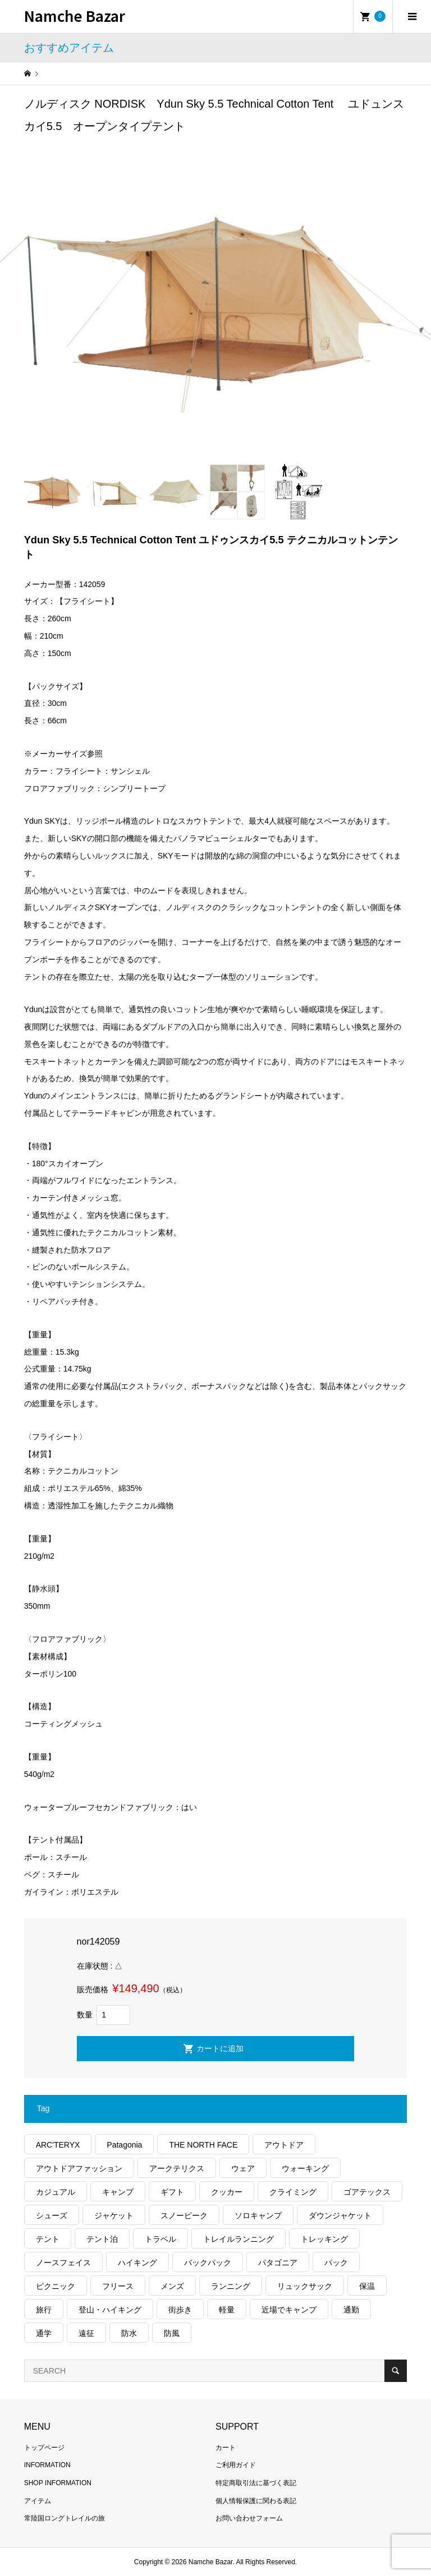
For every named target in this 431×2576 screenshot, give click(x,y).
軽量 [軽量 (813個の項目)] (227, 2309)
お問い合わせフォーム (249, 2518)
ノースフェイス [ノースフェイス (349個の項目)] (63, 2262)
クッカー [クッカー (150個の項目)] (226, 2191)
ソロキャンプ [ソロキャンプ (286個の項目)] (258, 2215)
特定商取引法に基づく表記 (256, 2483)
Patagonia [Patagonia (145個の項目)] (124, 2144)
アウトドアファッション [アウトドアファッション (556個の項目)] (79, 2168)
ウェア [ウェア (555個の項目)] (243, 2168)
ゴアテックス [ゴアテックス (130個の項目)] (367, 2191)
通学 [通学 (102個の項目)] (44, 2333)
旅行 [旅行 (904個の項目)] (44, 2309)
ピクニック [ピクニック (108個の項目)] (55, 2286)
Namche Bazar (74, 15)
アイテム (37, 2501)
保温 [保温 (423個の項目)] (367, 2286)
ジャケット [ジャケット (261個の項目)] (114, 2215)
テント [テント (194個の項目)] (47, 2239)
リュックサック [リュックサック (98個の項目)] (304, 2286)
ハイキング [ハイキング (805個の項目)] (137, 2262)
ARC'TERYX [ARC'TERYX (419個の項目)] (58, 2144)
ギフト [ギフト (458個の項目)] (172, 2191)
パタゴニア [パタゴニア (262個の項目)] (277, 2262)
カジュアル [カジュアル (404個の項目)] (55, 2191)
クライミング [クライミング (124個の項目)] (293, 2191)
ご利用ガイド (236, 2465)
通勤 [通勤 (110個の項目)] (351, 2309)
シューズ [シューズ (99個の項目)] (51, 2215)
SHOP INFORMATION (57, 2483)
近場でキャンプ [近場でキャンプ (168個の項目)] (289, 2309)
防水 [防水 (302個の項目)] (129, 2333)
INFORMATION (47, 2465)
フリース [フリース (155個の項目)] (118, 2286)
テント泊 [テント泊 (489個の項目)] (102, 2239)
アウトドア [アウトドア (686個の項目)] (284, 2144)
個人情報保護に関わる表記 (256, 2501)
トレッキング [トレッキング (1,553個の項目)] (324, 2239)
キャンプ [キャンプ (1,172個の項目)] (118, 2191)
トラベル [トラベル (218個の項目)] (160, 2239)
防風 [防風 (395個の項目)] (172, 2333)
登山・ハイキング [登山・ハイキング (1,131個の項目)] (110, 2309)
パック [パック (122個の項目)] (336, 2262)
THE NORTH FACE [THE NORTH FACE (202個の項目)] (203, 2144)
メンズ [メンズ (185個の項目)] (172, 2286)
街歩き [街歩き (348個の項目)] (180, 2309)
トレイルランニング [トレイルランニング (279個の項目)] (238, 2239)
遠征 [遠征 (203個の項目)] (86, 2333)
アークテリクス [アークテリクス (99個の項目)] (176, 2168)
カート (226, 2448)
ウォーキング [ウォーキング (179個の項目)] (305, 2168)
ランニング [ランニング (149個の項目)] (230, 2286)
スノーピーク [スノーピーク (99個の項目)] (184, 2215)
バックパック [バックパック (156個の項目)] (207, 2262)
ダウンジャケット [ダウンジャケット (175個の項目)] (340, 2215)
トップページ (44, 2448)
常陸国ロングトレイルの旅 (64, 2518)
